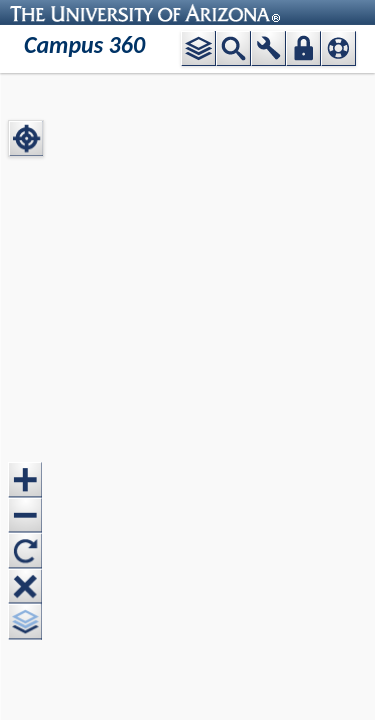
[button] (198, 48)
